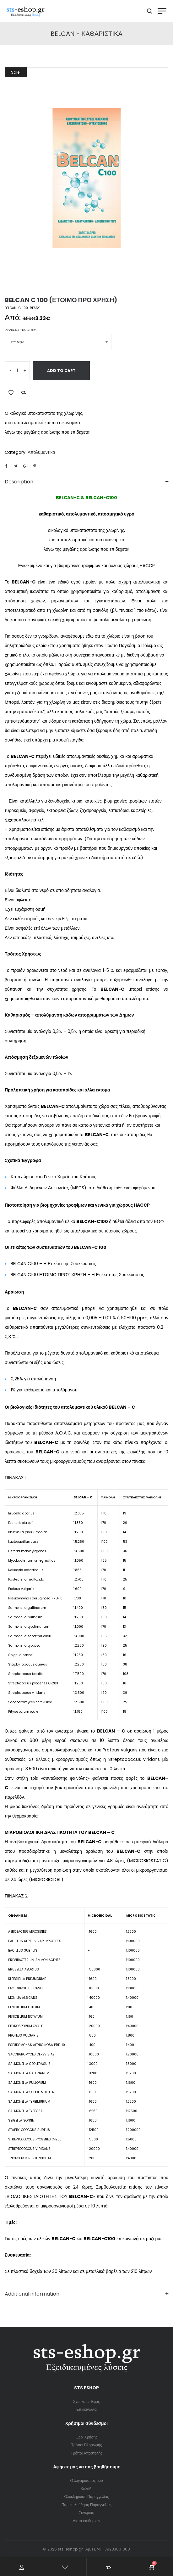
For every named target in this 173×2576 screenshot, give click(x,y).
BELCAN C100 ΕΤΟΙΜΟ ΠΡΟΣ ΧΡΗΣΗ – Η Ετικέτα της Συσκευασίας (77, 1274)
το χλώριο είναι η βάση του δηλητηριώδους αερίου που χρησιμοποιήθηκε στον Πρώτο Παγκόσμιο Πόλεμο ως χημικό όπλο (84, 645)
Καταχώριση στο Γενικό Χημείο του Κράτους (53, 1177)
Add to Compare (23, 392)
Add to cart (61, 370)
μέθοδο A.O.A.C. (55, 1433)
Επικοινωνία (86, 2409)
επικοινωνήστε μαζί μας (139, 2238)
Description (19, 481)
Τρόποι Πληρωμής (86, 2445)
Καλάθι (86, 2488)
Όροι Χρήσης (87, 2437)
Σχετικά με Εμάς (86, 2401)
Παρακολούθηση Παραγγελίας (86, 2504)
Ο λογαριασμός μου (86, 2480)
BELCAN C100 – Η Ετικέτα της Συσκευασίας (53, 1263)
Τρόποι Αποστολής (86, 2453)
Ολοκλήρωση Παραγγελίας (86, 2496)
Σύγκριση (87, 2512)
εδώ (136, 857)
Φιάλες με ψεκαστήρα (20, 330)
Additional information (32, 2293)
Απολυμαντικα (41, 452)
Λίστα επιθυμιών (86, 2520)
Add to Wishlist (11, 392)
